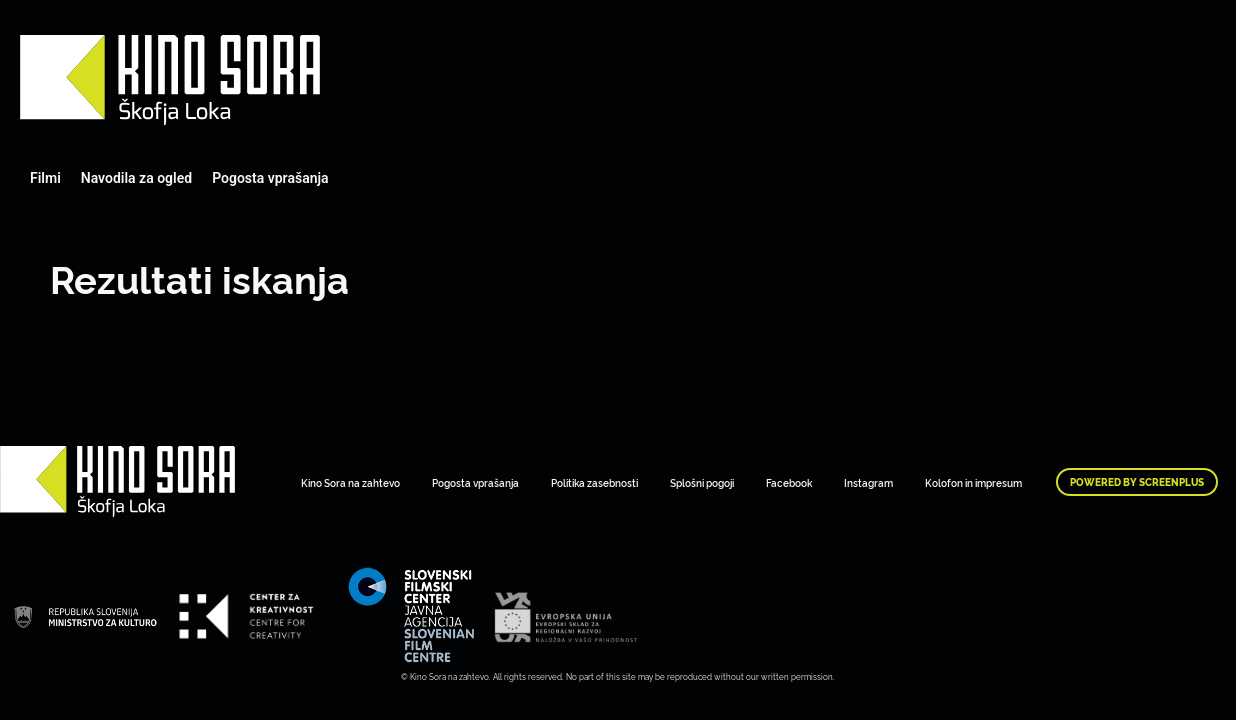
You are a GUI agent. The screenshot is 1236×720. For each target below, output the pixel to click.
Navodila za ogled (136, 178)
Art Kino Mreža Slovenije (170, 80)
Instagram (868, 482)
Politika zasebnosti (594, 482)
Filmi (45, 178)
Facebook (789, 482)
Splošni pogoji (702, 482)
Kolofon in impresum (973, 482)
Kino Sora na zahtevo (350, 482)
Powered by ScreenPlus (1137, 482)
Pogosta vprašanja (270, 178)
